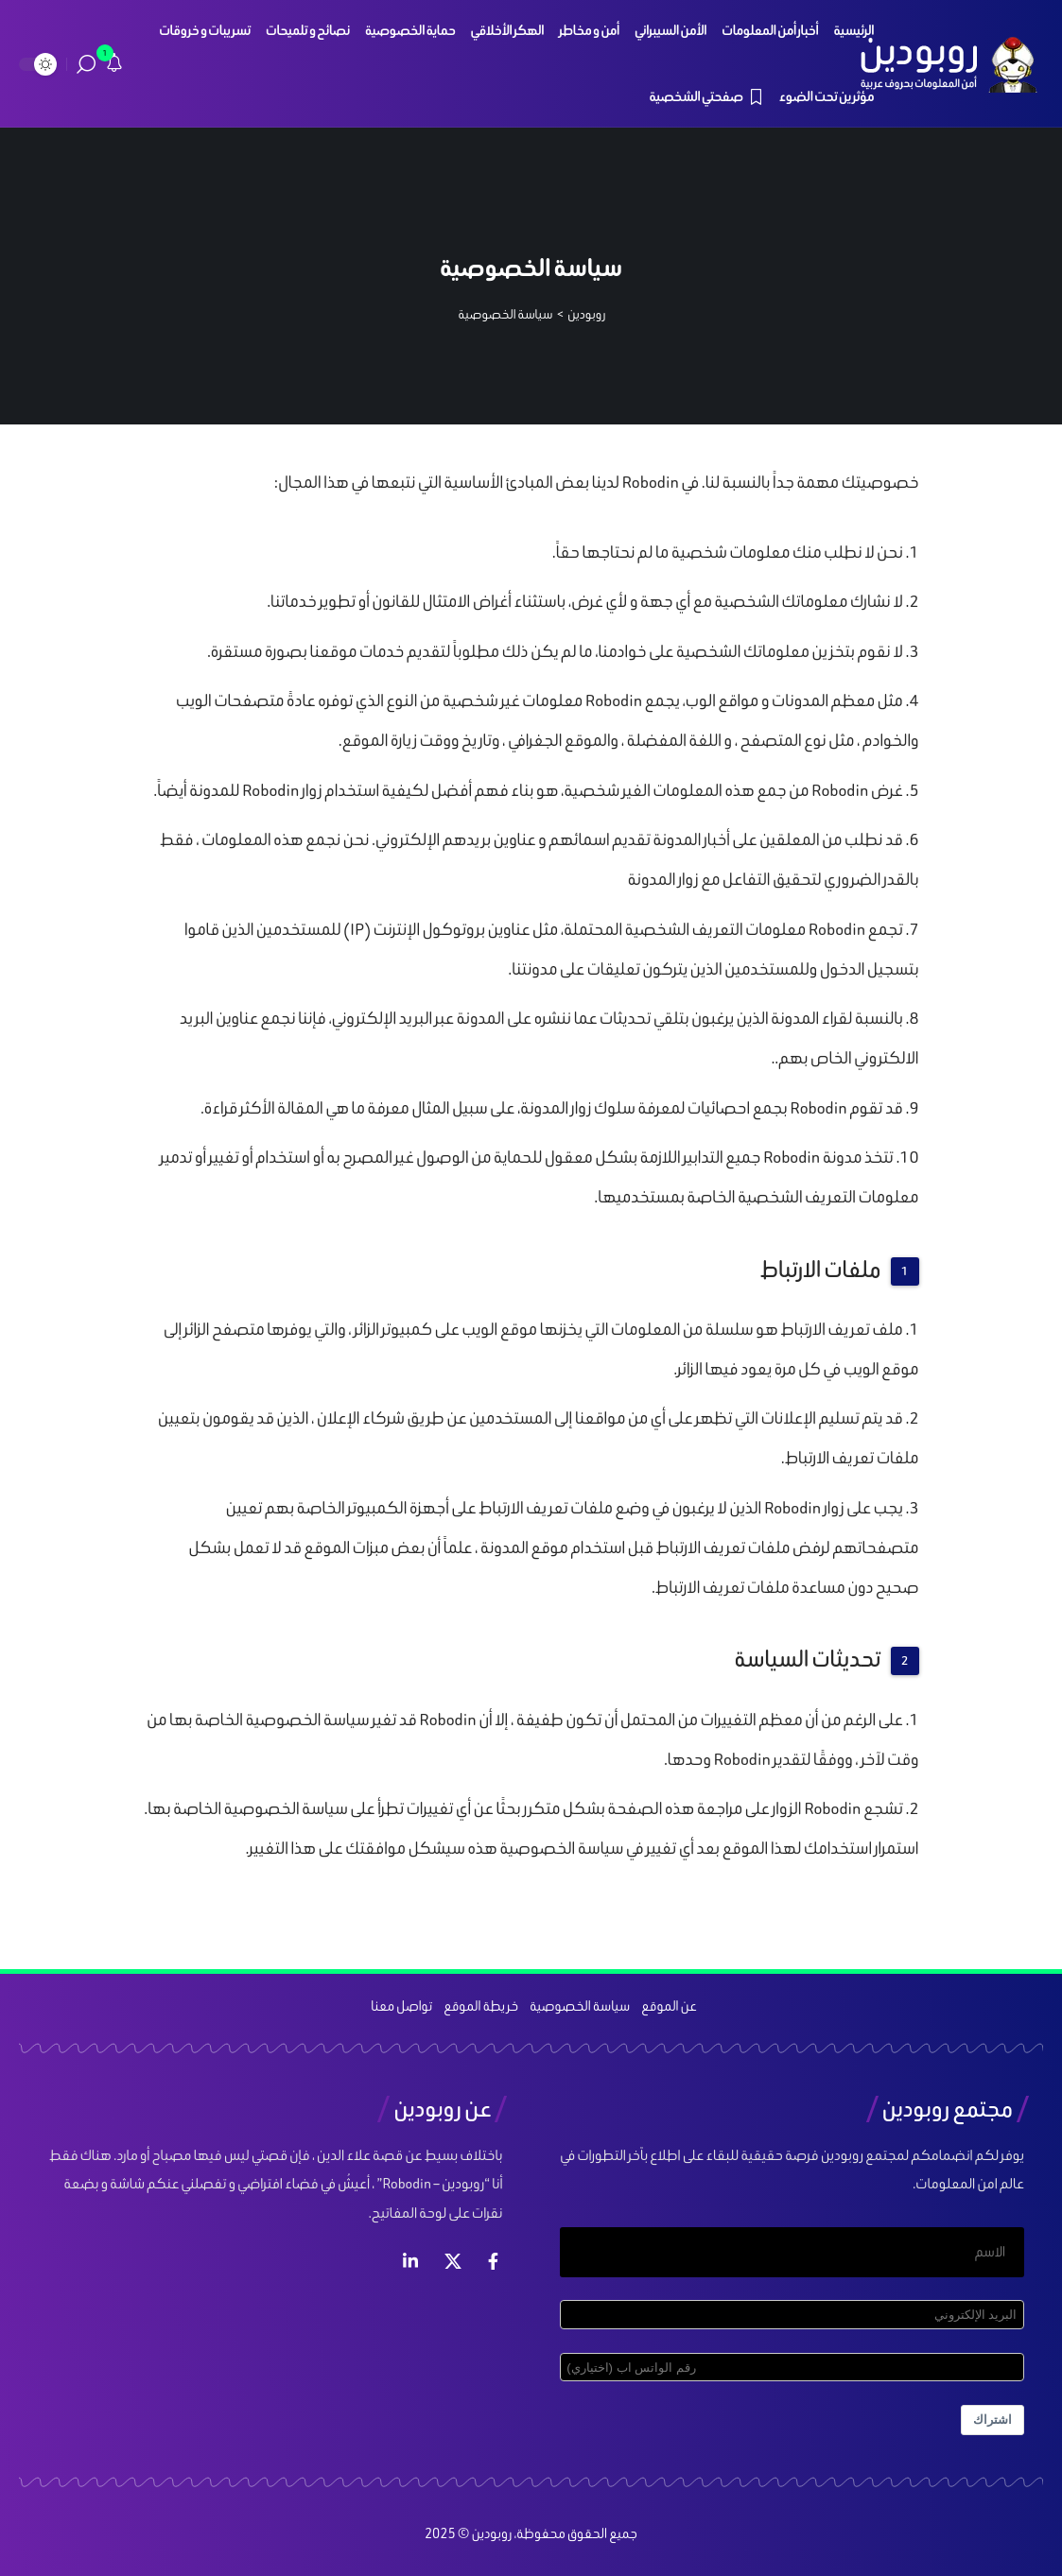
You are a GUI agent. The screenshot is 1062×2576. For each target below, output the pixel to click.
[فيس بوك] (493, 2261)
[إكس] (453, 2261)
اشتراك (992, 2419)
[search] (86, 64)
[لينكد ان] (410, 2261)
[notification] (114, 64)
